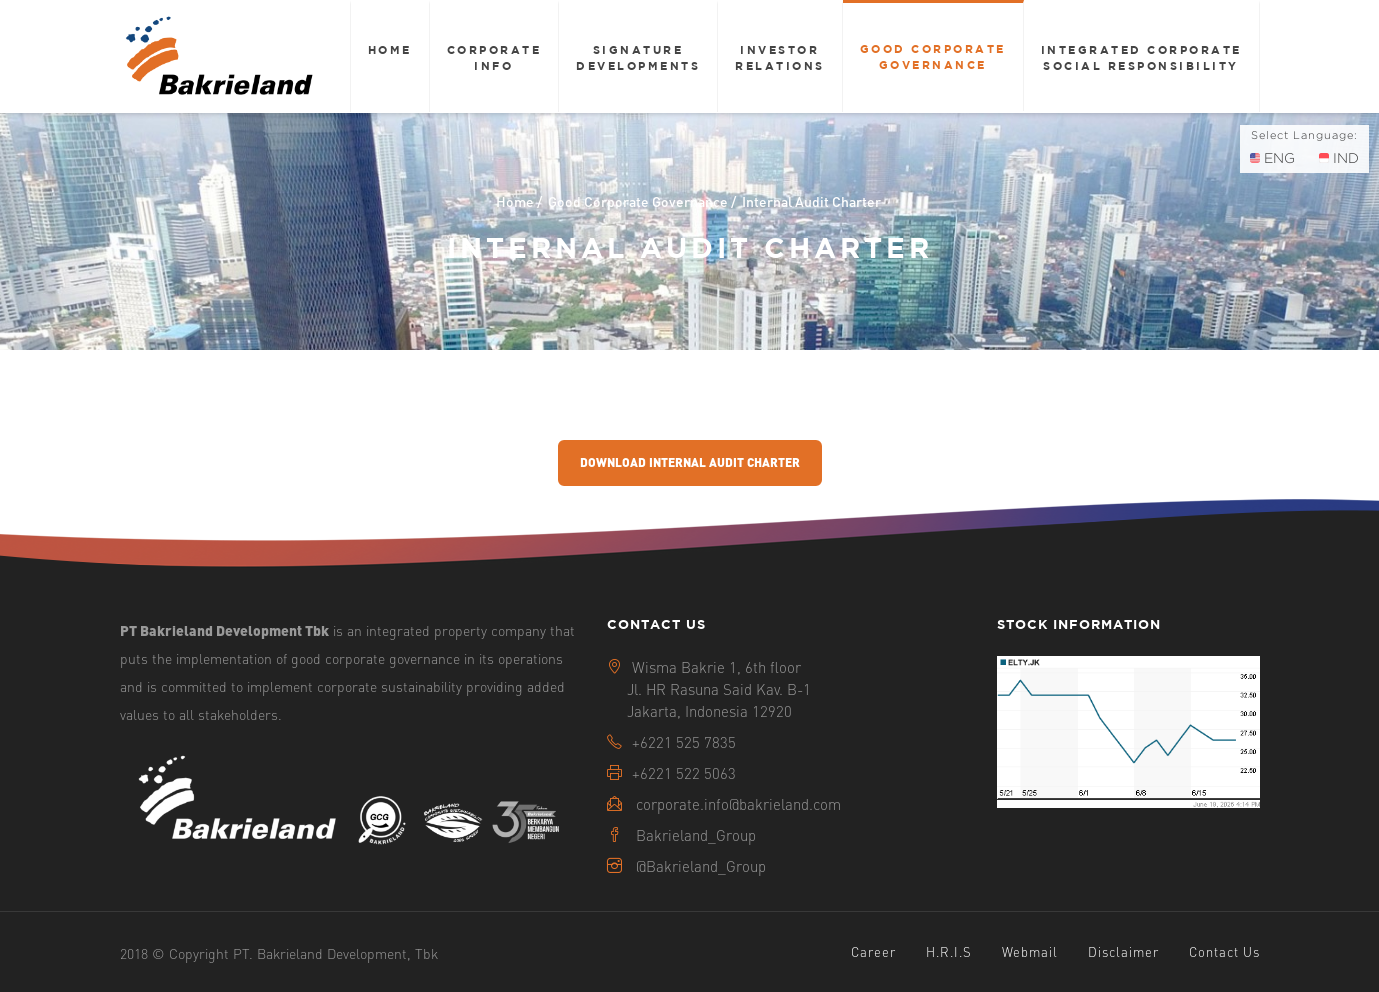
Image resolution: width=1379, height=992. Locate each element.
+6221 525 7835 (684, 742)
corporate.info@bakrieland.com (738, 804)
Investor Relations (780, 57)
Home (390, 49)
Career (873, 951)
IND (1339, 158)
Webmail (1030, 951)
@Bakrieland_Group (701, 866)
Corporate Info (494, 57)
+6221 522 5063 (684, 773)
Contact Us (1224, 951)
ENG (1272, 158)
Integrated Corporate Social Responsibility (1141, 57)
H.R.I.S (949, 951)
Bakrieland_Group (696, 835)
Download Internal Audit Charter (690, 462)
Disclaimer (1123, 951)
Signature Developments (638, 57)
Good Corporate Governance (933, 56)
